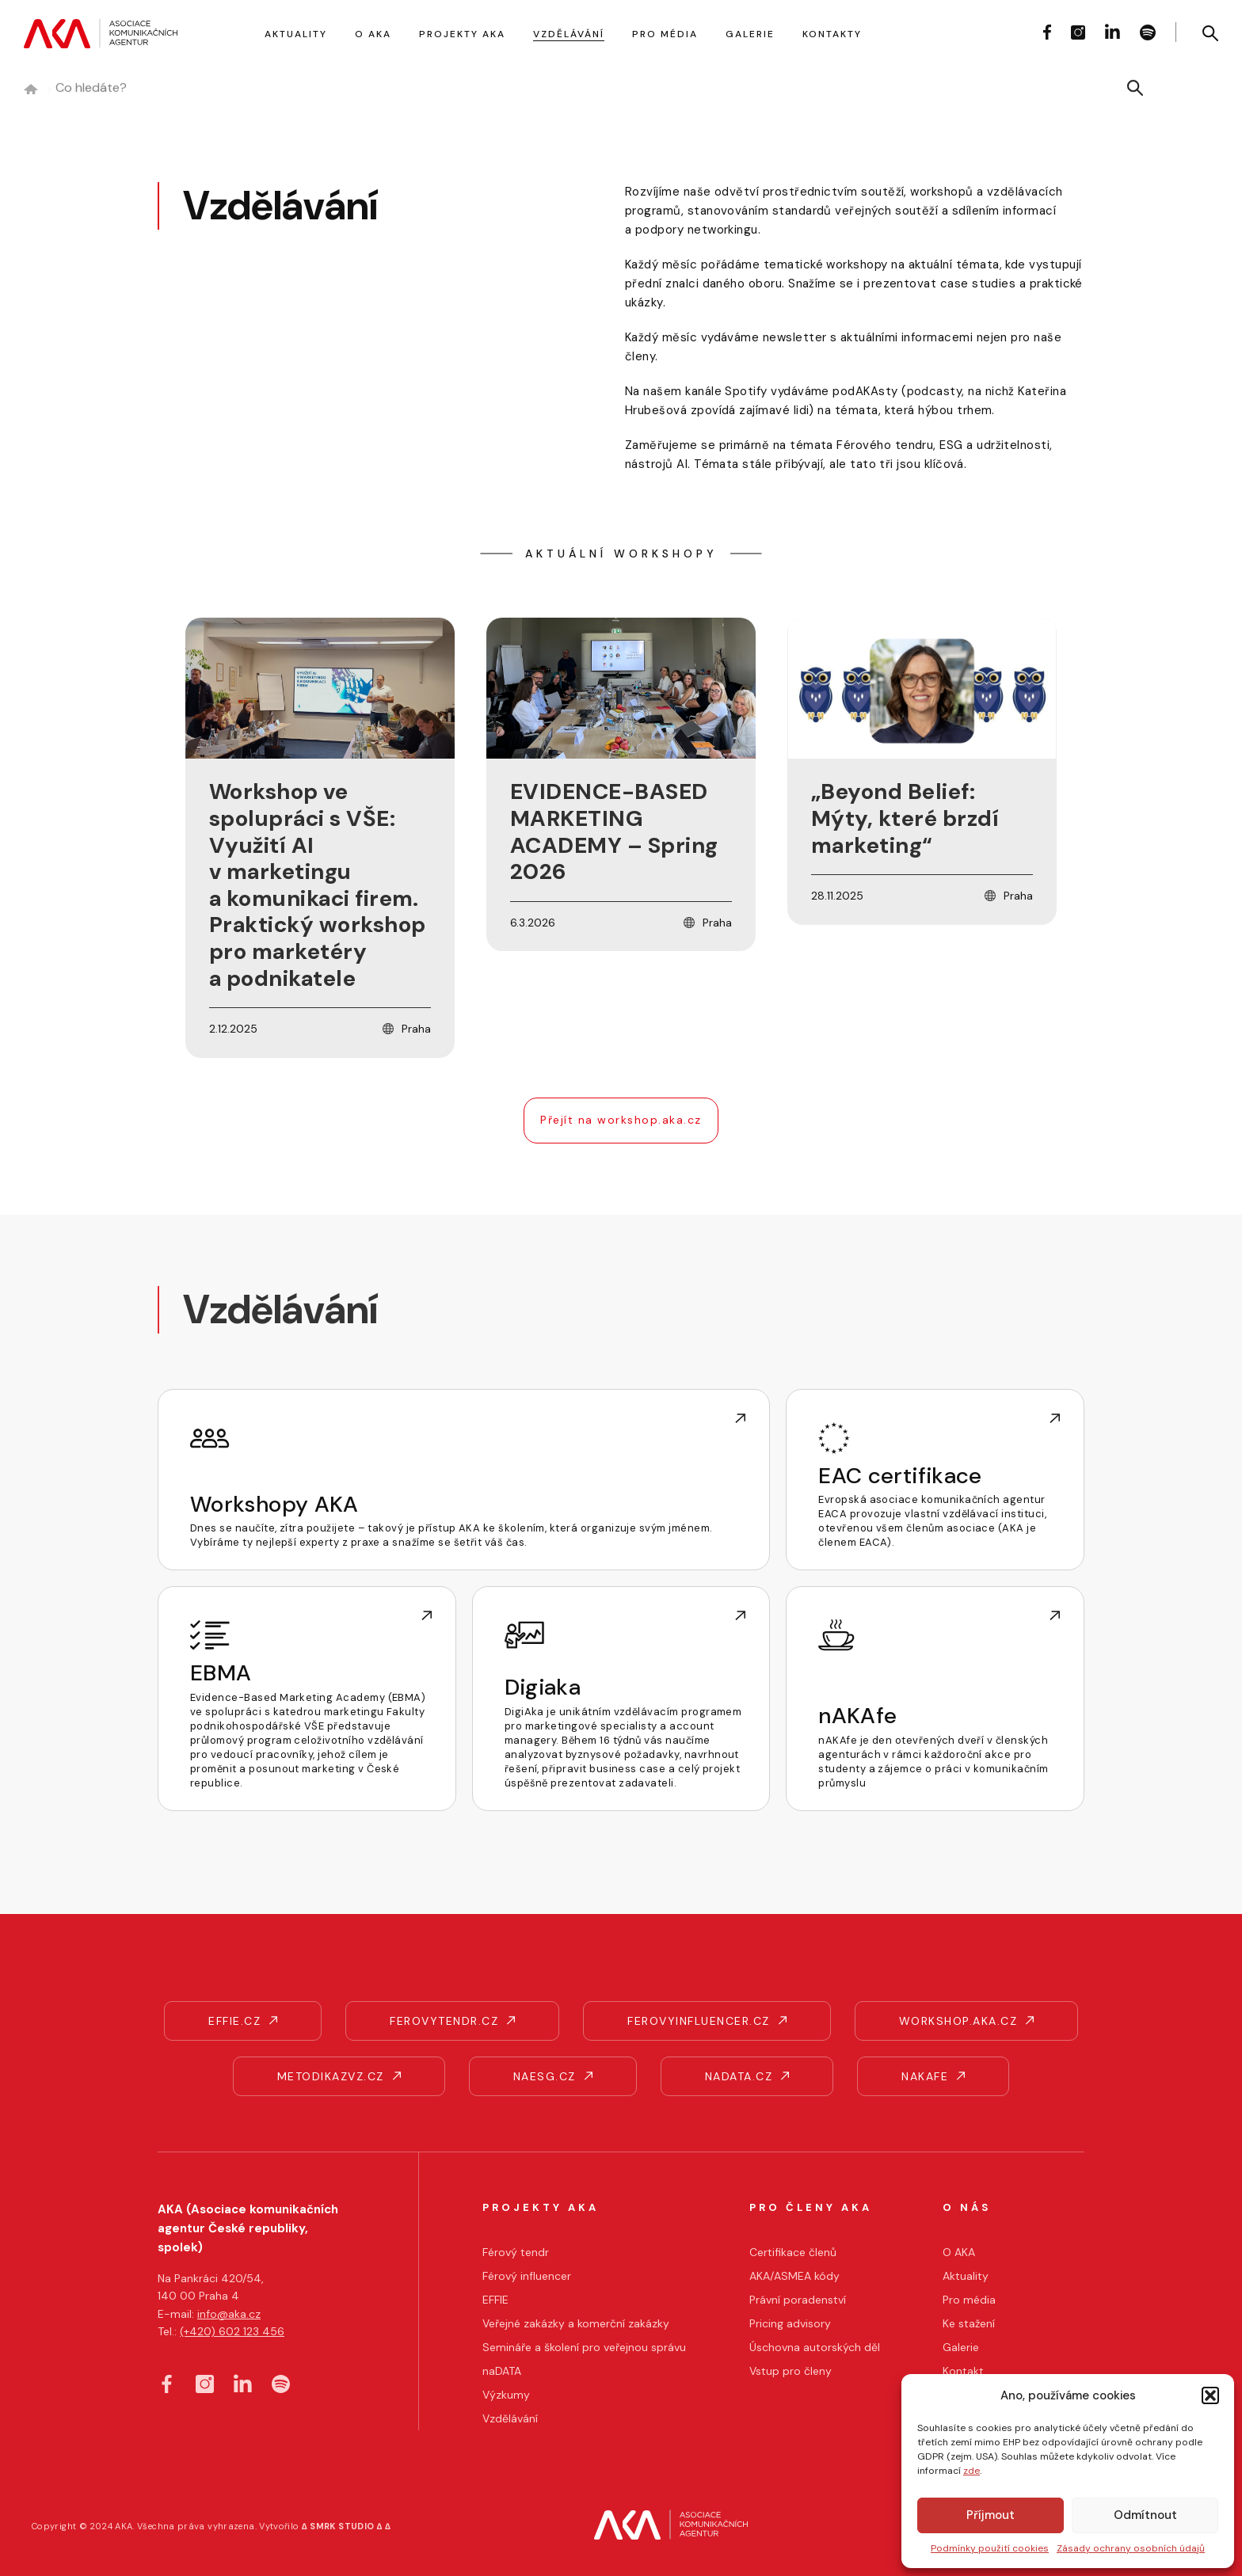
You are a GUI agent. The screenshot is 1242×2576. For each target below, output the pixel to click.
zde (971, 2470)
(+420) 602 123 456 (232, 2331)
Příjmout (990, 2515)
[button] (1210, 2395)
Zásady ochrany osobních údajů (1131, 2548)
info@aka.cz (229, 2314)
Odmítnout (1145, 2515)
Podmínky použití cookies (990, 2548)
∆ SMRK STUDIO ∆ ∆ (346, 2526)
